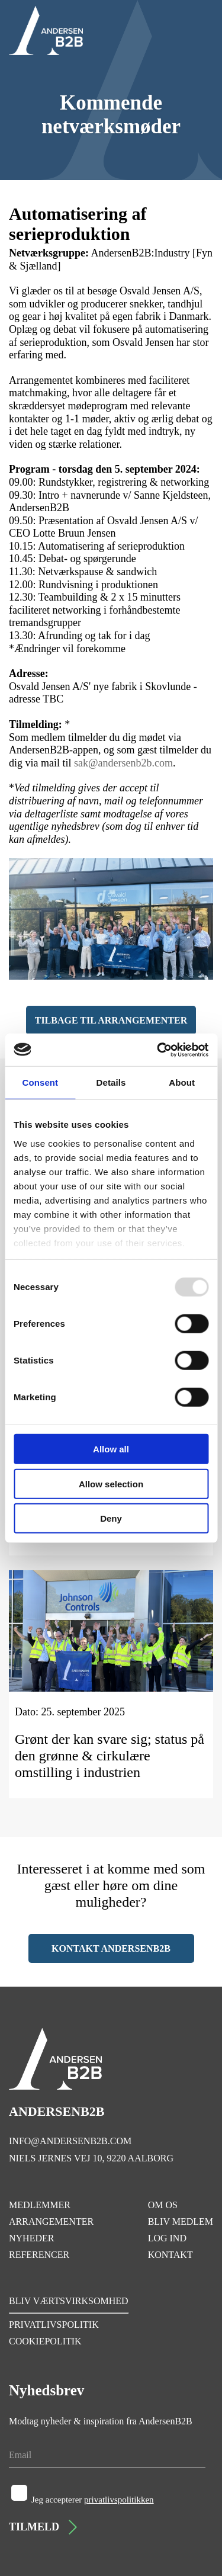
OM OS (163, 2205)
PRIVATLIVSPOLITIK (54, 2325)
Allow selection (111, 1483)
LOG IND (167, 2238)
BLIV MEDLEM (180, 2221)
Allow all (111, 1449)
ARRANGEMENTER (51, 2221)
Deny (111, 1518)
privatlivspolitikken (119, 2499)
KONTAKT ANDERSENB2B (111, 1948)
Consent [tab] (40, 1082)
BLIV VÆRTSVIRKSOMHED (68, 2301)
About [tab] (182, 1082)
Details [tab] (111, 1082)
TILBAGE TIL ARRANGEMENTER (111, 1020)
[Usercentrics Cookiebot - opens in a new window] (158, 1049)
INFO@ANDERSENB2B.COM (70, 2141)
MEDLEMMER (39, 2205)
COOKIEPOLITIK (45, 2341)
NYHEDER (31, 2238)
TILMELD (43, 2527)
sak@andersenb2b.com (123, 763)
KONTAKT (170, 2255)
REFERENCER (39, 2255)
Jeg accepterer (92, 2499)
